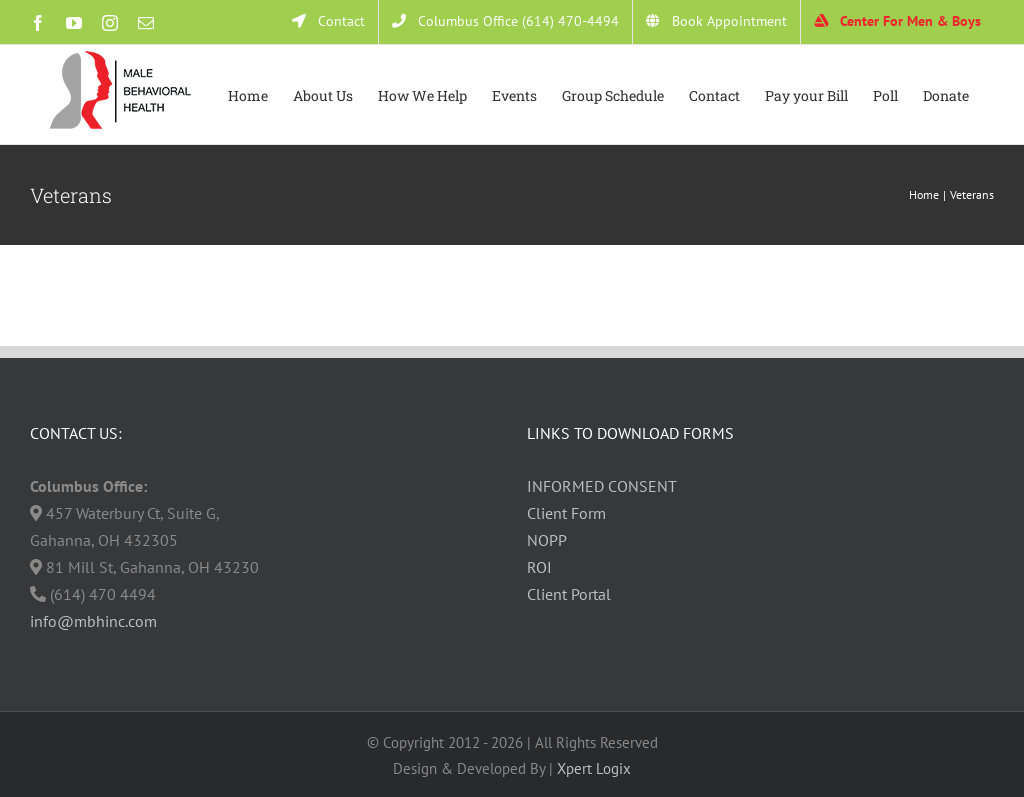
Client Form (566, 513)
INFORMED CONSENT (602, 486)
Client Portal (569, 594)
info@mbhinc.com (93, 621)
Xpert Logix (594, 768)
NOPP (547, 540)
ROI (539, 567)
